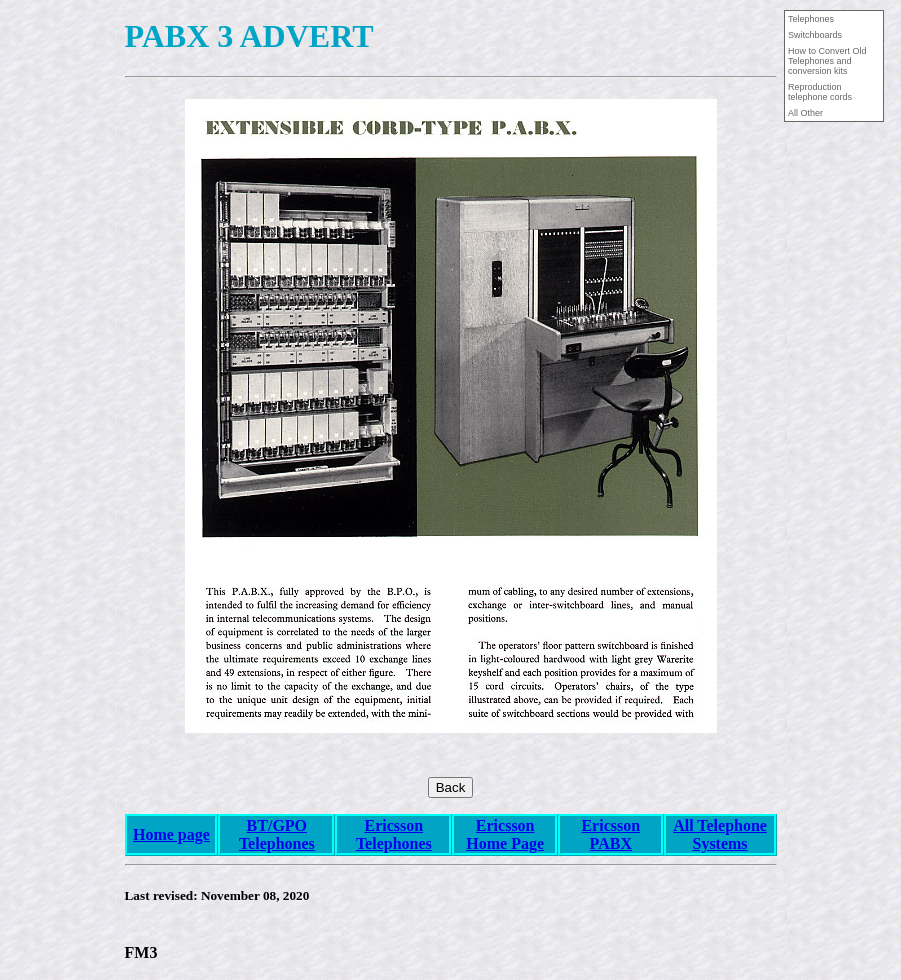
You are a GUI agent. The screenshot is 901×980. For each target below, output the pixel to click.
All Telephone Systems (720, 834)
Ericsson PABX (610, 834)
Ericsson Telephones (394, 834)
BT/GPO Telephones (277, 834)
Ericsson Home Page (505, 834)
